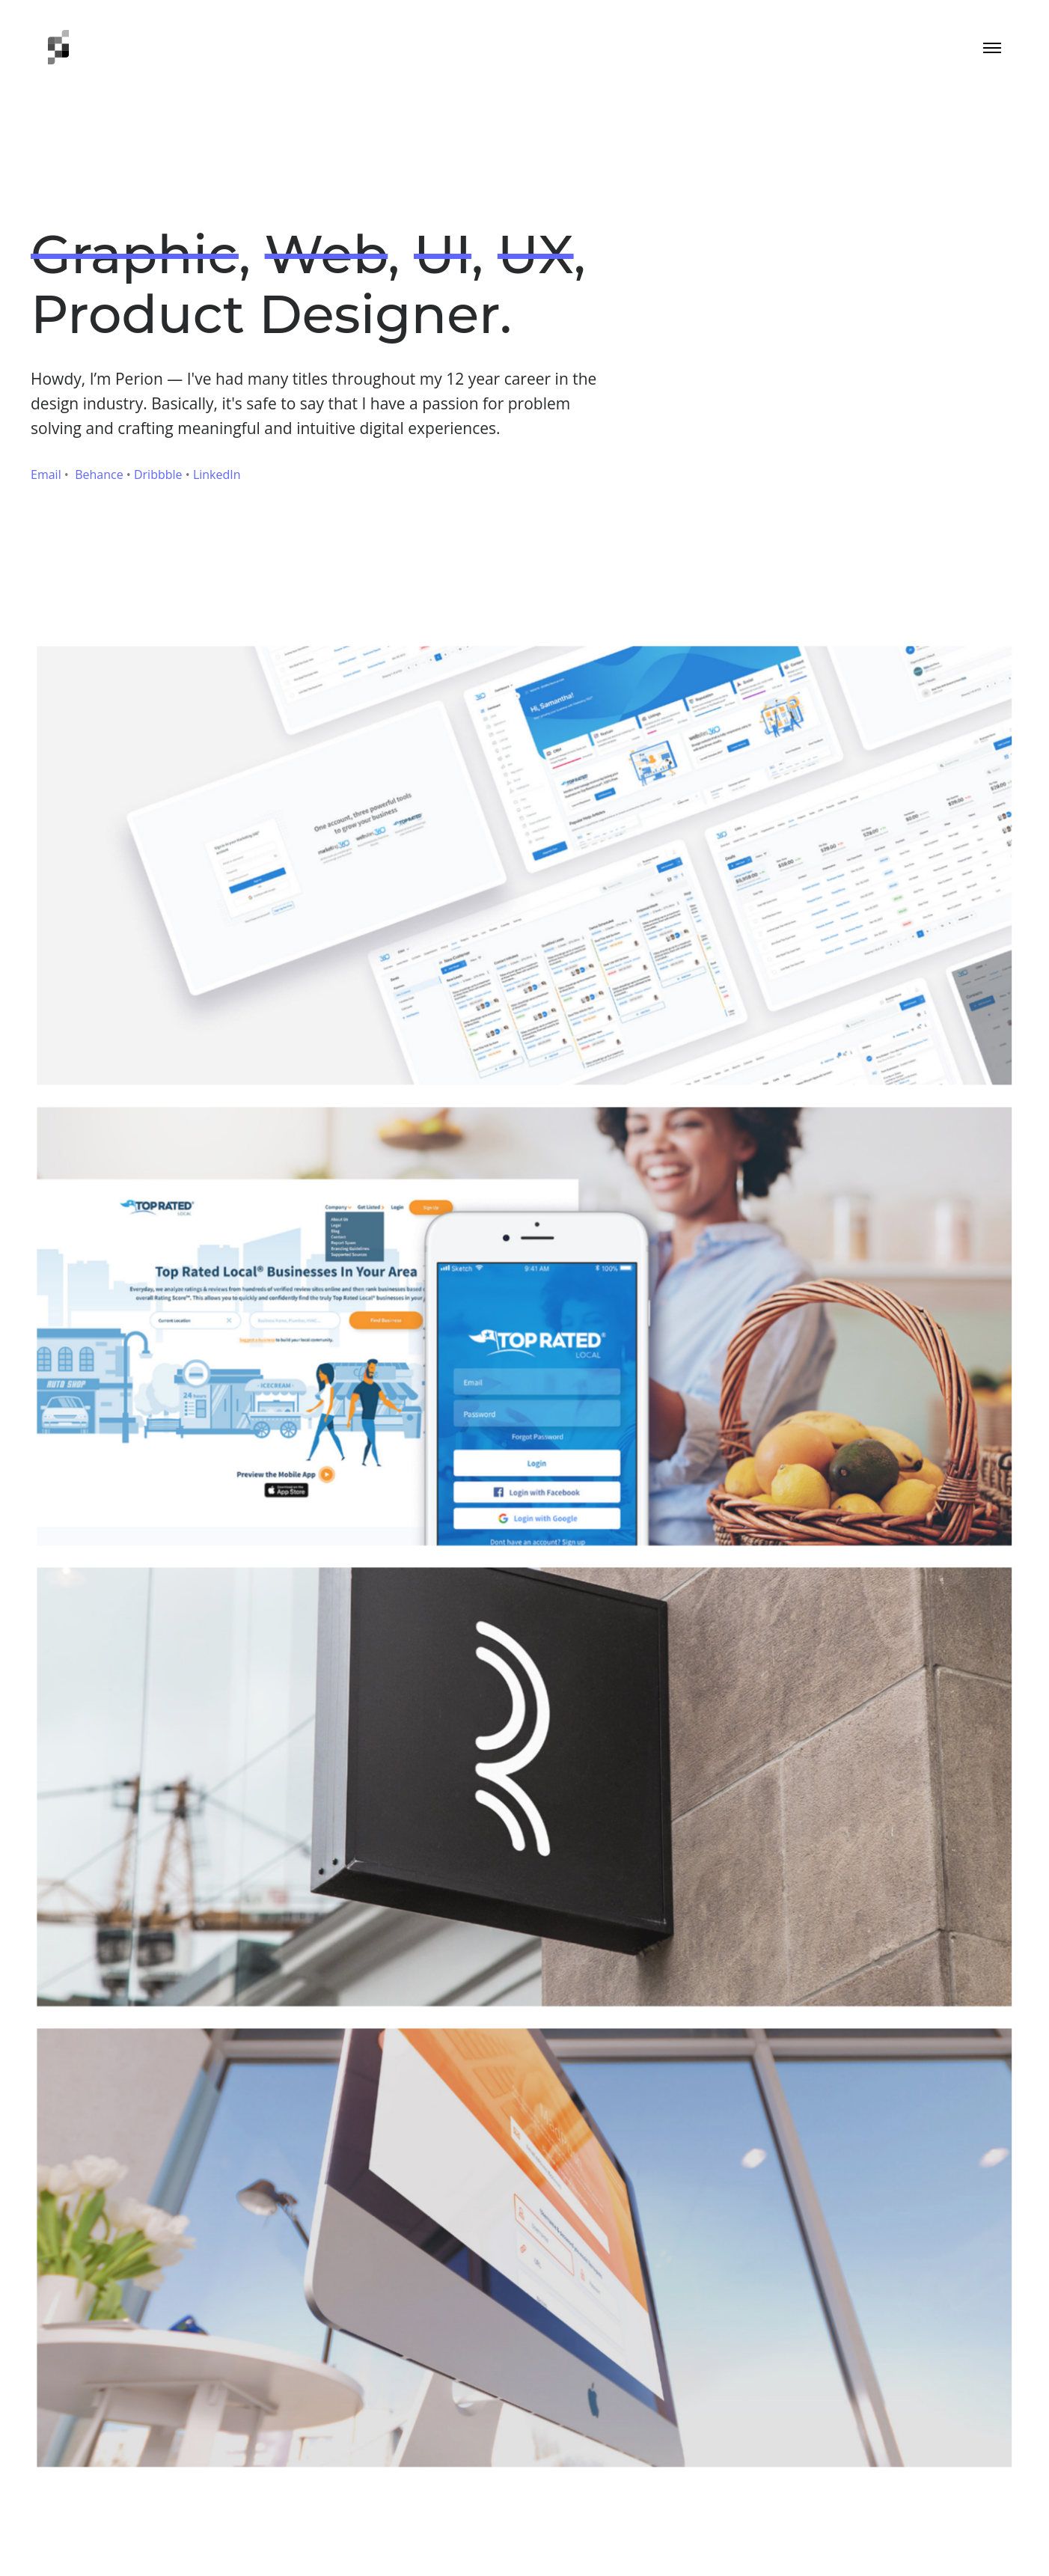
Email (46, 474)
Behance (99, 474)
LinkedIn (217, 474)
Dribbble (158, 474)
